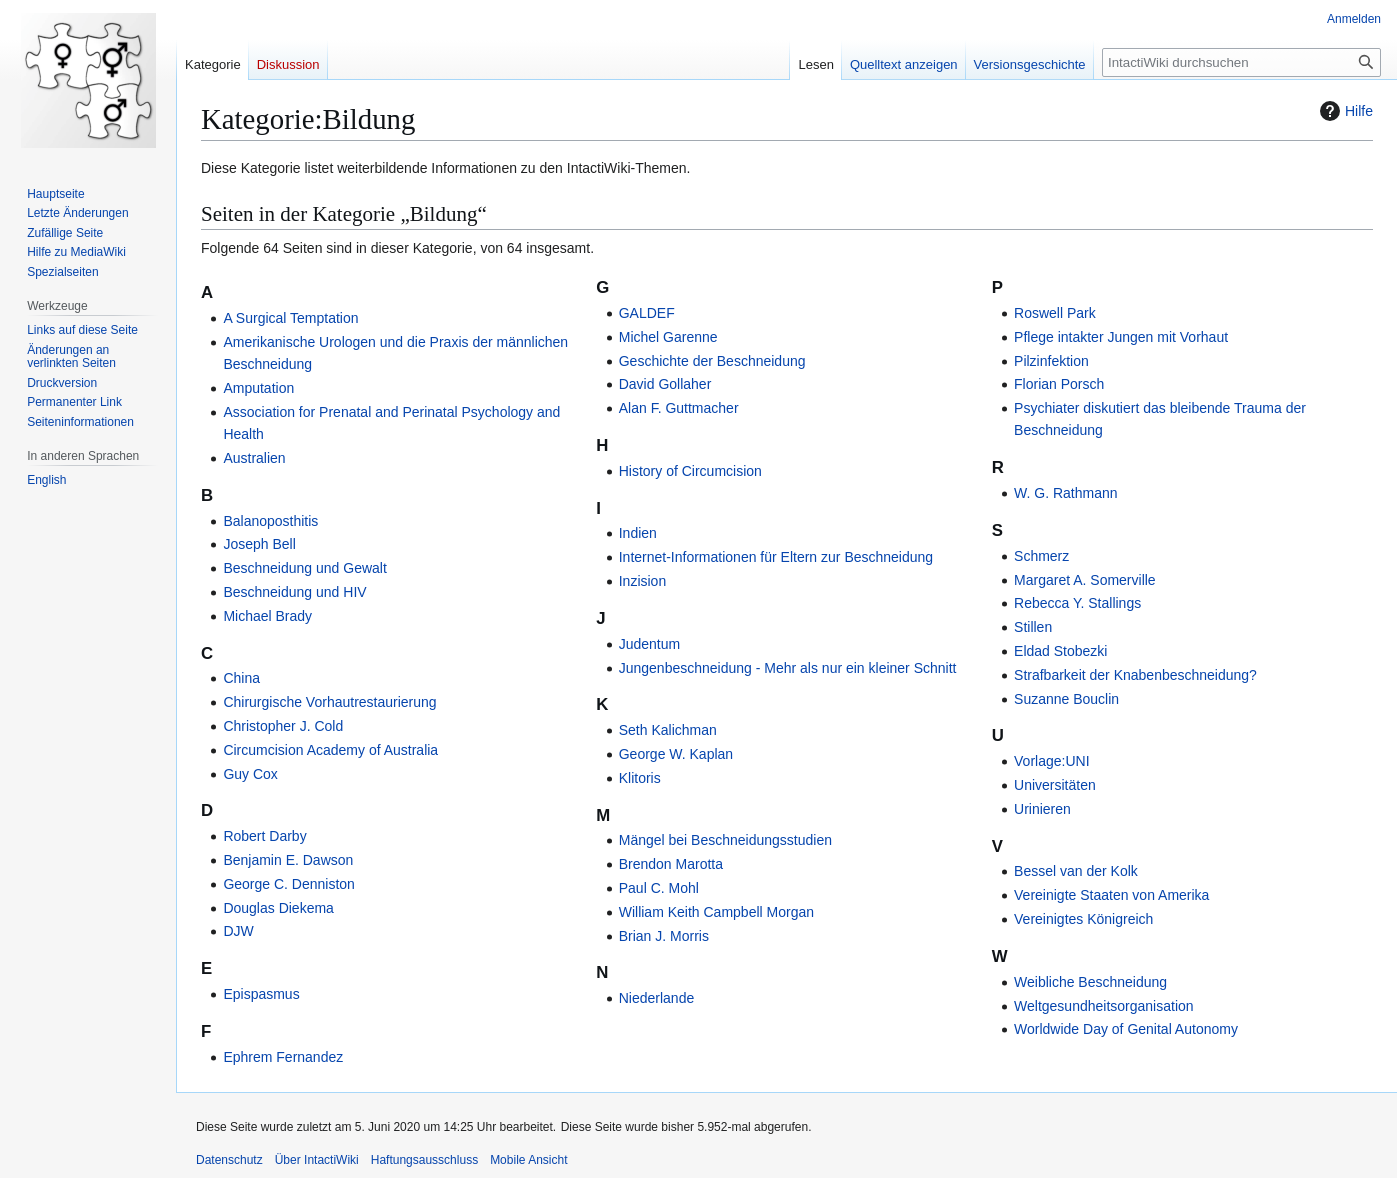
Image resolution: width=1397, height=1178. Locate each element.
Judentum (649, 644)
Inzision (642, 581)
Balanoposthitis (270, 521)
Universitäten (1055, 785)
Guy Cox (250, 774)
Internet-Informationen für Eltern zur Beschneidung (776, 557)
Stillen (1033, 627)
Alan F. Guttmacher (679, 408)
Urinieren (1042, 809)
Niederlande (657, 998)
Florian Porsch (1059, 384)
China (241, 678)
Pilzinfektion (1051, 361)
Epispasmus (261, 994)
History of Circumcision (690, 471)
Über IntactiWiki (317, 1160)
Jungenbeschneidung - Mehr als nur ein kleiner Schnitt (788, 668)
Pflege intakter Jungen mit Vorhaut (1121, 337)
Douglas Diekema (278, 908)
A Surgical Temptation (290, 318)
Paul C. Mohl (659, 888)
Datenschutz (229, 1160)
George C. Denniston (289, 884)
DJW (238, 931)
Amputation (258, 388)
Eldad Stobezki (1060, 651)
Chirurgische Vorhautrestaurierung (329, 702)
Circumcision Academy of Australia (330, 750)
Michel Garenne (668, 337)
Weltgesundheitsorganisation (1104, 1006)
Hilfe (1344, 111)
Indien (638, 533)
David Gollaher (665, 384)
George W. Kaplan (676, 754)
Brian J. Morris (664, 936)
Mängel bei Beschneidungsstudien (725, 840)
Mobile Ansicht (528, 1160)
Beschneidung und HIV (294, 592)
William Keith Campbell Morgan (716, 912)
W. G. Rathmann (1065, 493)
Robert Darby (264, 836)
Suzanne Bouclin (1066, 699)
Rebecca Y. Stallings (1077, 603)
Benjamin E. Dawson (288, 860)
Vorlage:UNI (1051, 761)
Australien (254, 458)
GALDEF (647, 313)
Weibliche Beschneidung (1090, 982)
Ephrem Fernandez (283, 1057)
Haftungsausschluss (424, 1160)
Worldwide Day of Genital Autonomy (1126, 1029)
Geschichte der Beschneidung (712, 361)
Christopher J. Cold (283, 726)
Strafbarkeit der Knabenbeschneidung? (1135, 675)
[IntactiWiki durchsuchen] (1241, 62)
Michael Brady (267, 616)
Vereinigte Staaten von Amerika (1111, 895)
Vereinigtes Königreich (1083, 919)
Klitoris (640, 778)
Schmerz (1041, 556)
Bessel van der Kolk (1076, 871)
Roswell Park (1055, 313)
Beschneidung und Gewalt (304, 568)
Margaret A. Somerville (1085, 580)
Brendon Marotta (671, 864)
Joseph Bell (259, 544)
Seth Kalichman (668, 730)
